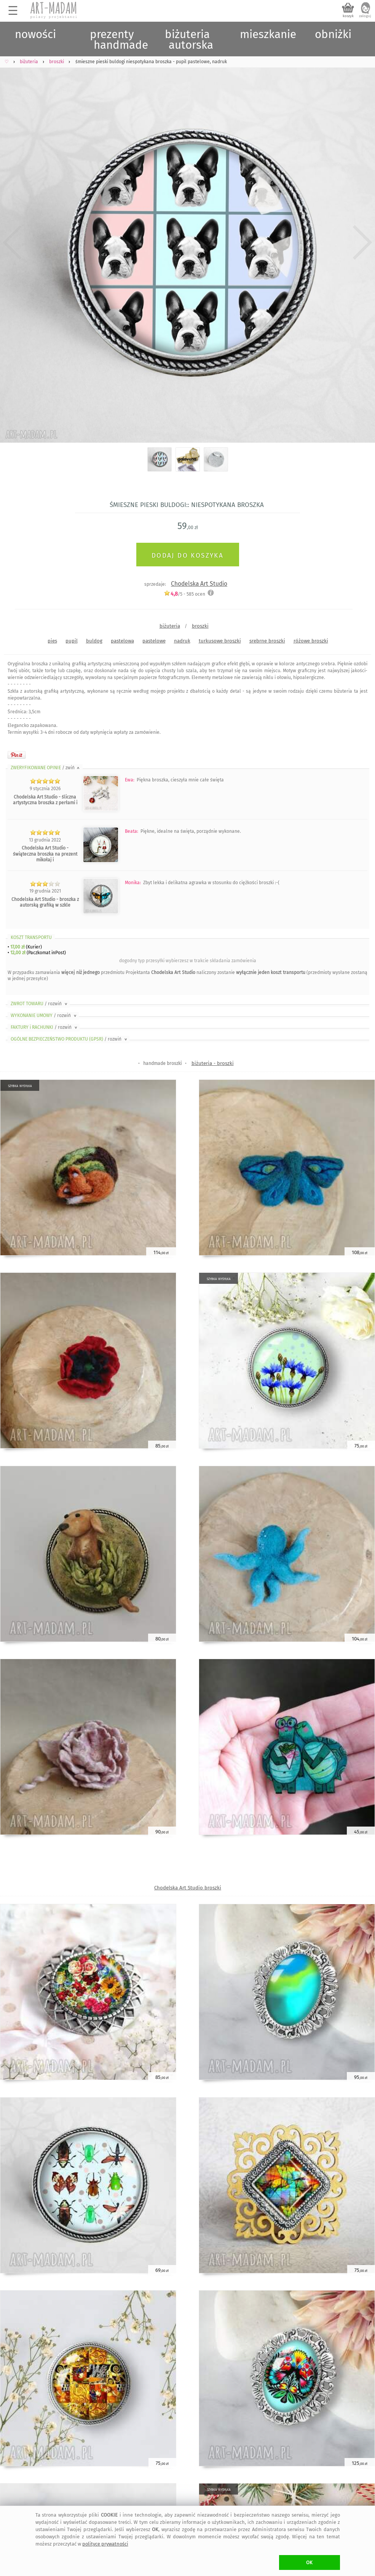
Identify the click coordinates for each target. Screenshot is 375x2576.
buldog (94, 641)
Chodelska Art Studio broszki (187, 1888)
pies (52, 641)
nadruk (182, 641)
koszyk (348, 16)
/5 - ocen (184, 594)
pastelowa (122, 641)
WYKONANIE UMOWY (44, 1015)
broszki (200, 626)
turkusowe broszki (220, 641)
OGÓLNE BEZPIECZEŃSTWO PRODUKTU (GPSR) (69, 1039)
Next (362, 242)
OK (309, 2562)
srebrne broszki (267, 641)
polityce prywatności (105, 2544)
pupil (71, 641)
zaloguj (365, 16)
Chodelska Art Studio (199, 583)
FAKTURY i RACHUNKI (44, 1027)
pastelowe (154, 641)
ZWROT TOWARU (40, 1003)
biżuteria (170, 626)
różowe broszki (311, 641)
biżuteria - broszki (212, 1063)
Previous (12, 242)
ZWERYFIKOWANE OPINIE (46, 767)
